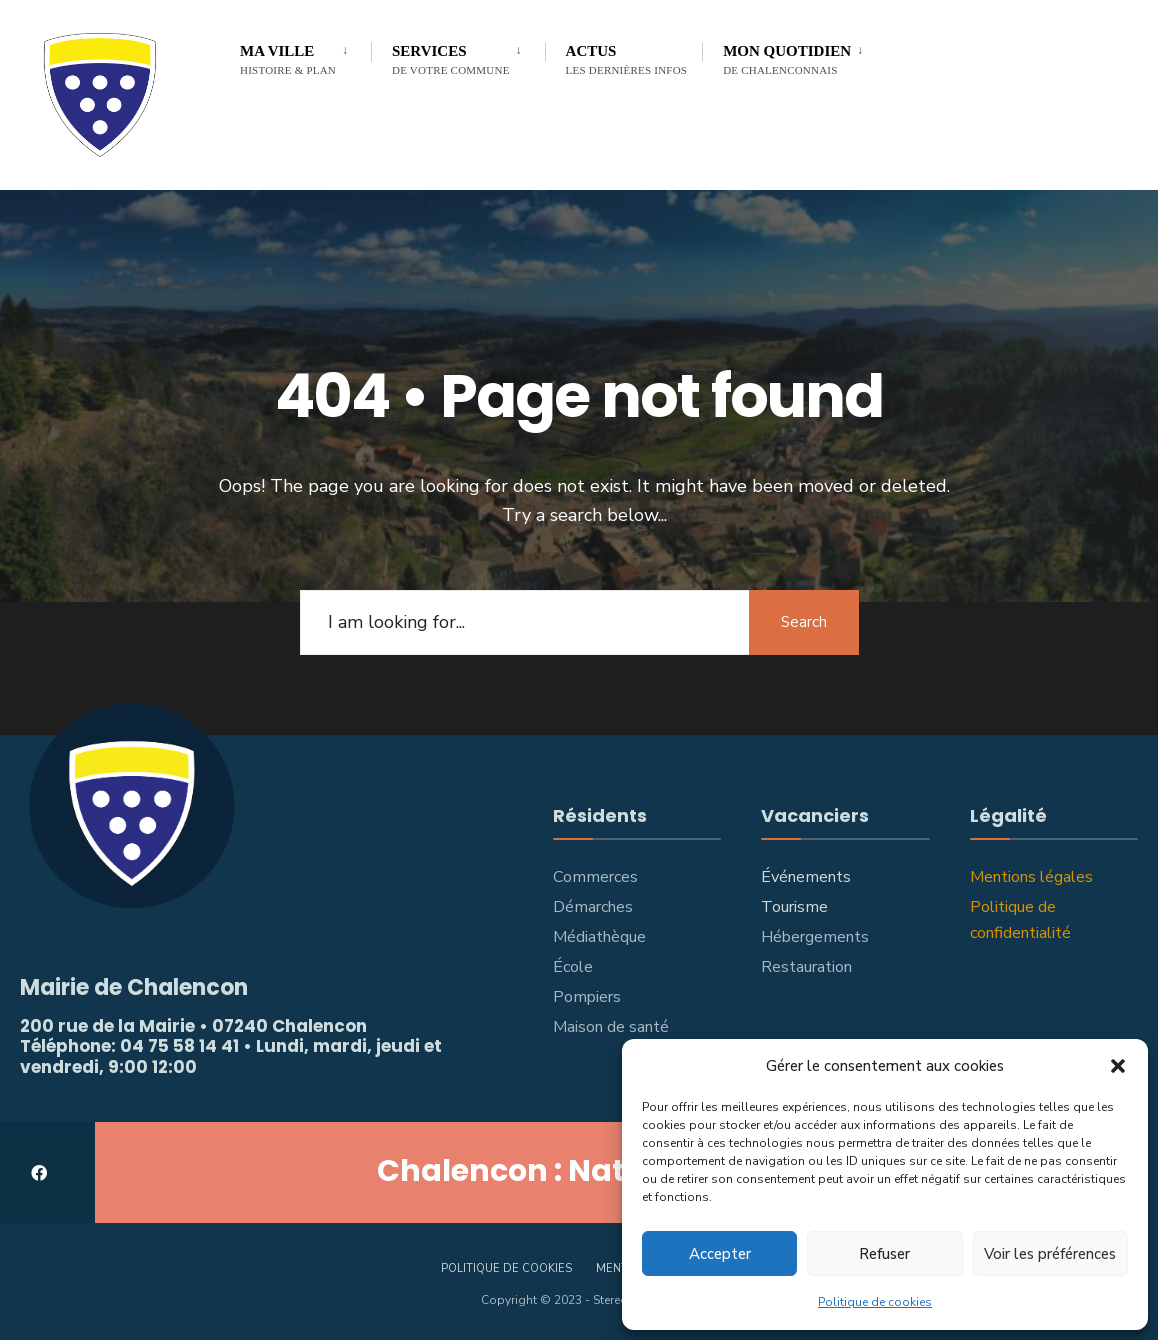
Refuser (884, 1254)
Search (804, 622)
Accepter (720, 1254)
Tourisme (794, 907)
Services (451, 59)
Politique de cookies (875, 1302)
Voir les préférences (1050, 1254)
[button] (1118, 1066)
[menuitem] (305, 56)
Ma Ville (288, 59)
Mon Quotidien (787, 59)
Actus (627, 59)
